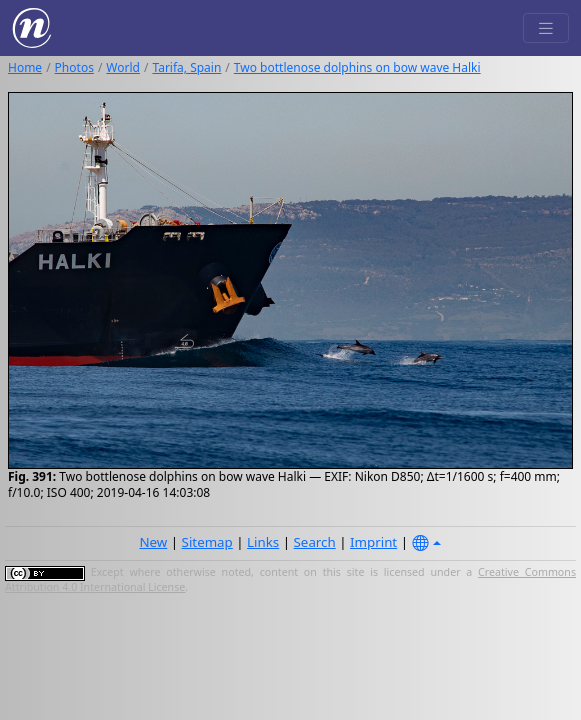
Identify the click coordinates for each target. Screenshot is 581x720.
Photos (74, 67)
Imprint (373, 542)
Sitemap (207, 542)
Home (25, 67)
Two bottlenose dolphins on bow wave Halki (357, 67)
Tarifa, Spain (186, 67)
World (123, 67)
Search (315, 542)
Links (263, 542)
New (153, 542)
